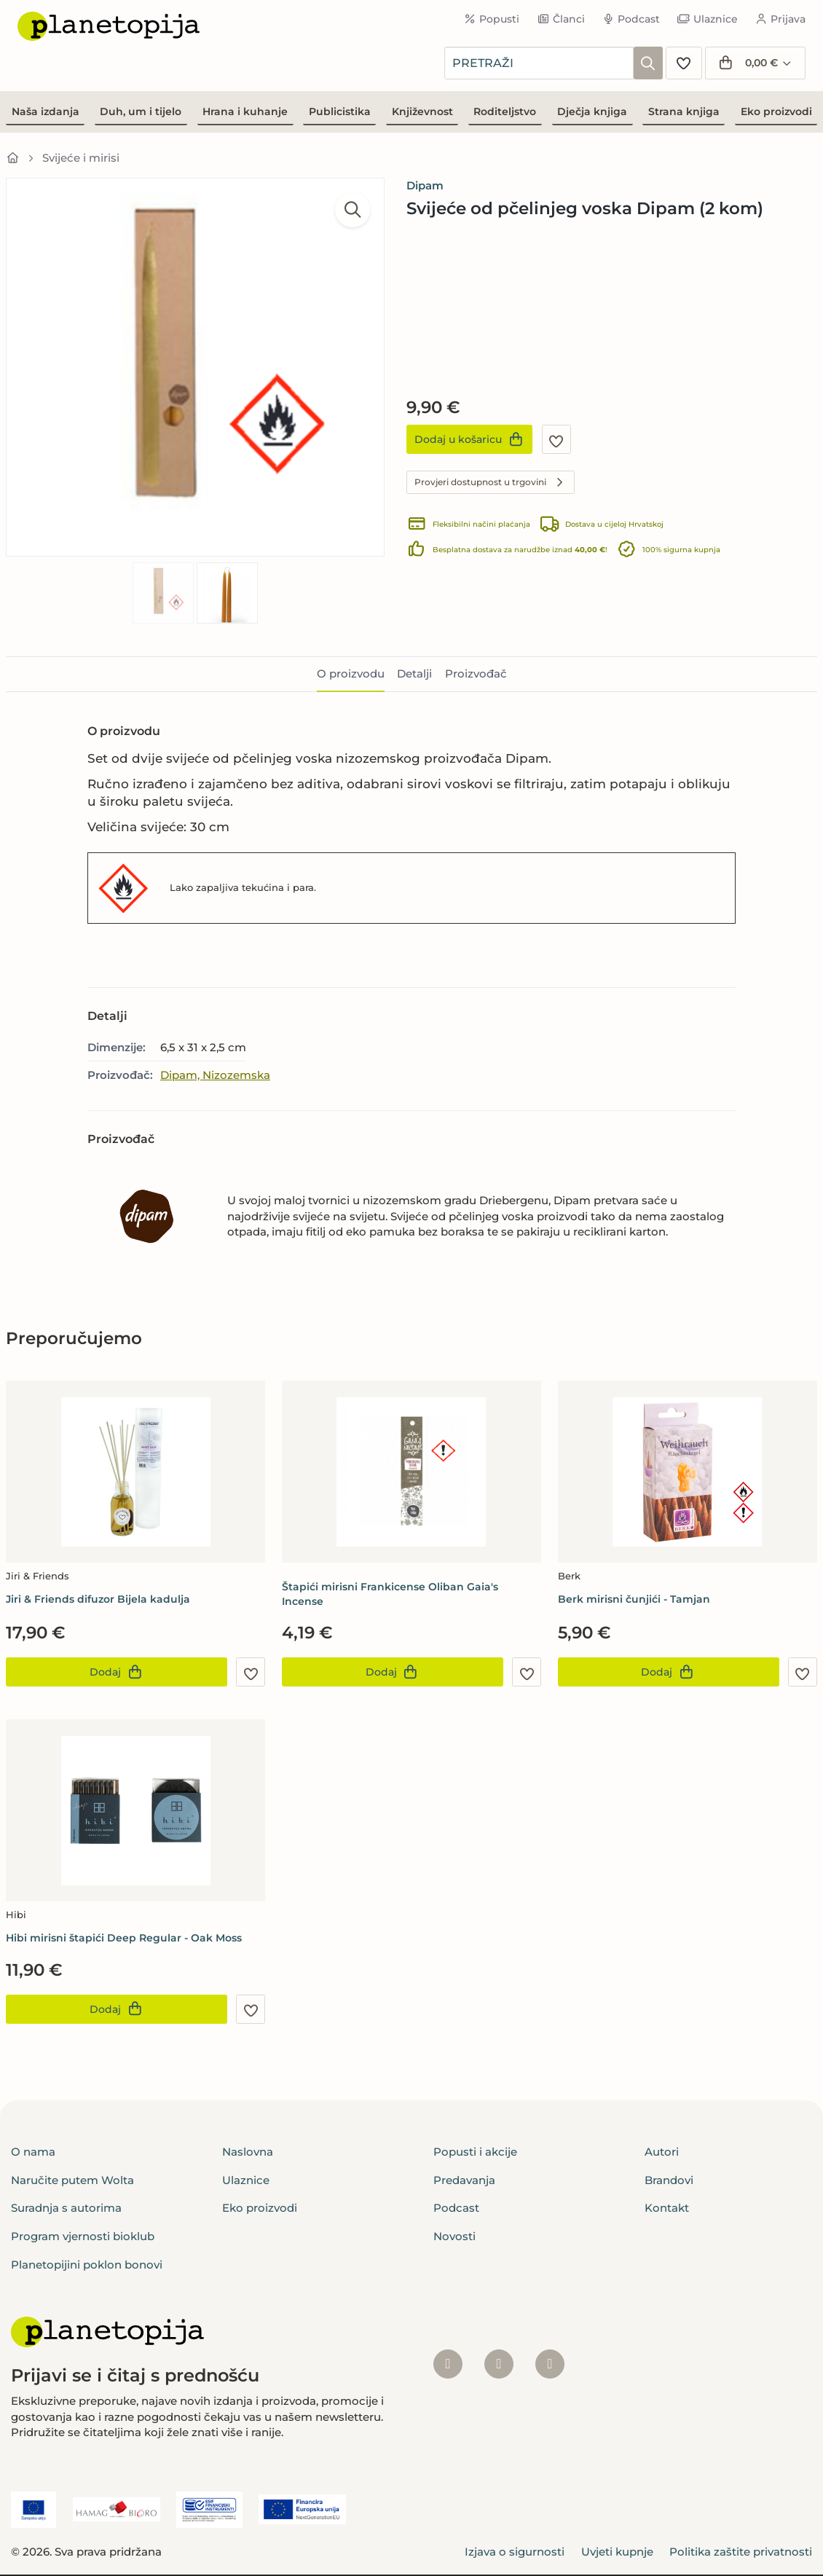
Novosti (454, 2236)
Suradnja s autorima (66, 2208)
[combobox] (539, 63)
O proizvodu (351, 673)
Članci (561, 18)
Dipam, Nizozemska (215, 1075)
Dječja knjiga (592, 111)
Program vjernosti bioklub (82, 2236)
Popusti (492, 18)
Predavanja (464, 2180)
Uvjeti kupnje (617, 2552)
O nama (33, 2152)
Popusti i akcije (475, 2152)
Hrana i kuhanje (245, 111)
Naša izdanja (45, 111)
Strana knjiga (684, 111)
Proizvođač (476, 673)
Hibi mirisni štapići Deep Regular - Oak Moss (124, 1937)
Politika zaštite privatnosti (740, 2552)
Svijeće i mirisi (80, 158)
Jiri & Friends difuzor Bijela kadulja (98, 1599)
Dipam (425, 185)
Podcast (631, 18)
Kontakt (667, 2208)
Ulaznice (707, 18)
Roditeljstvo (504, 111)
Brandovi (669, 2180)
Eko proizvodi (776, 111)
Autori (662, 2152)
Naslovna (247, 2152)
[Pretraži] (648, 63)
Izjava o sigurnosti (514, 2552)
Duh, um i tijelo (140, 111)
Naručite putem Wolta (72, 2180)
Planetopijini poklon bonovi (86, 2264)
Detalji (414, 673)
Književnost (422, 111)
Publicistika (340, 111)
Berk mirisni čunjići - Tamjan (634, 1599)
